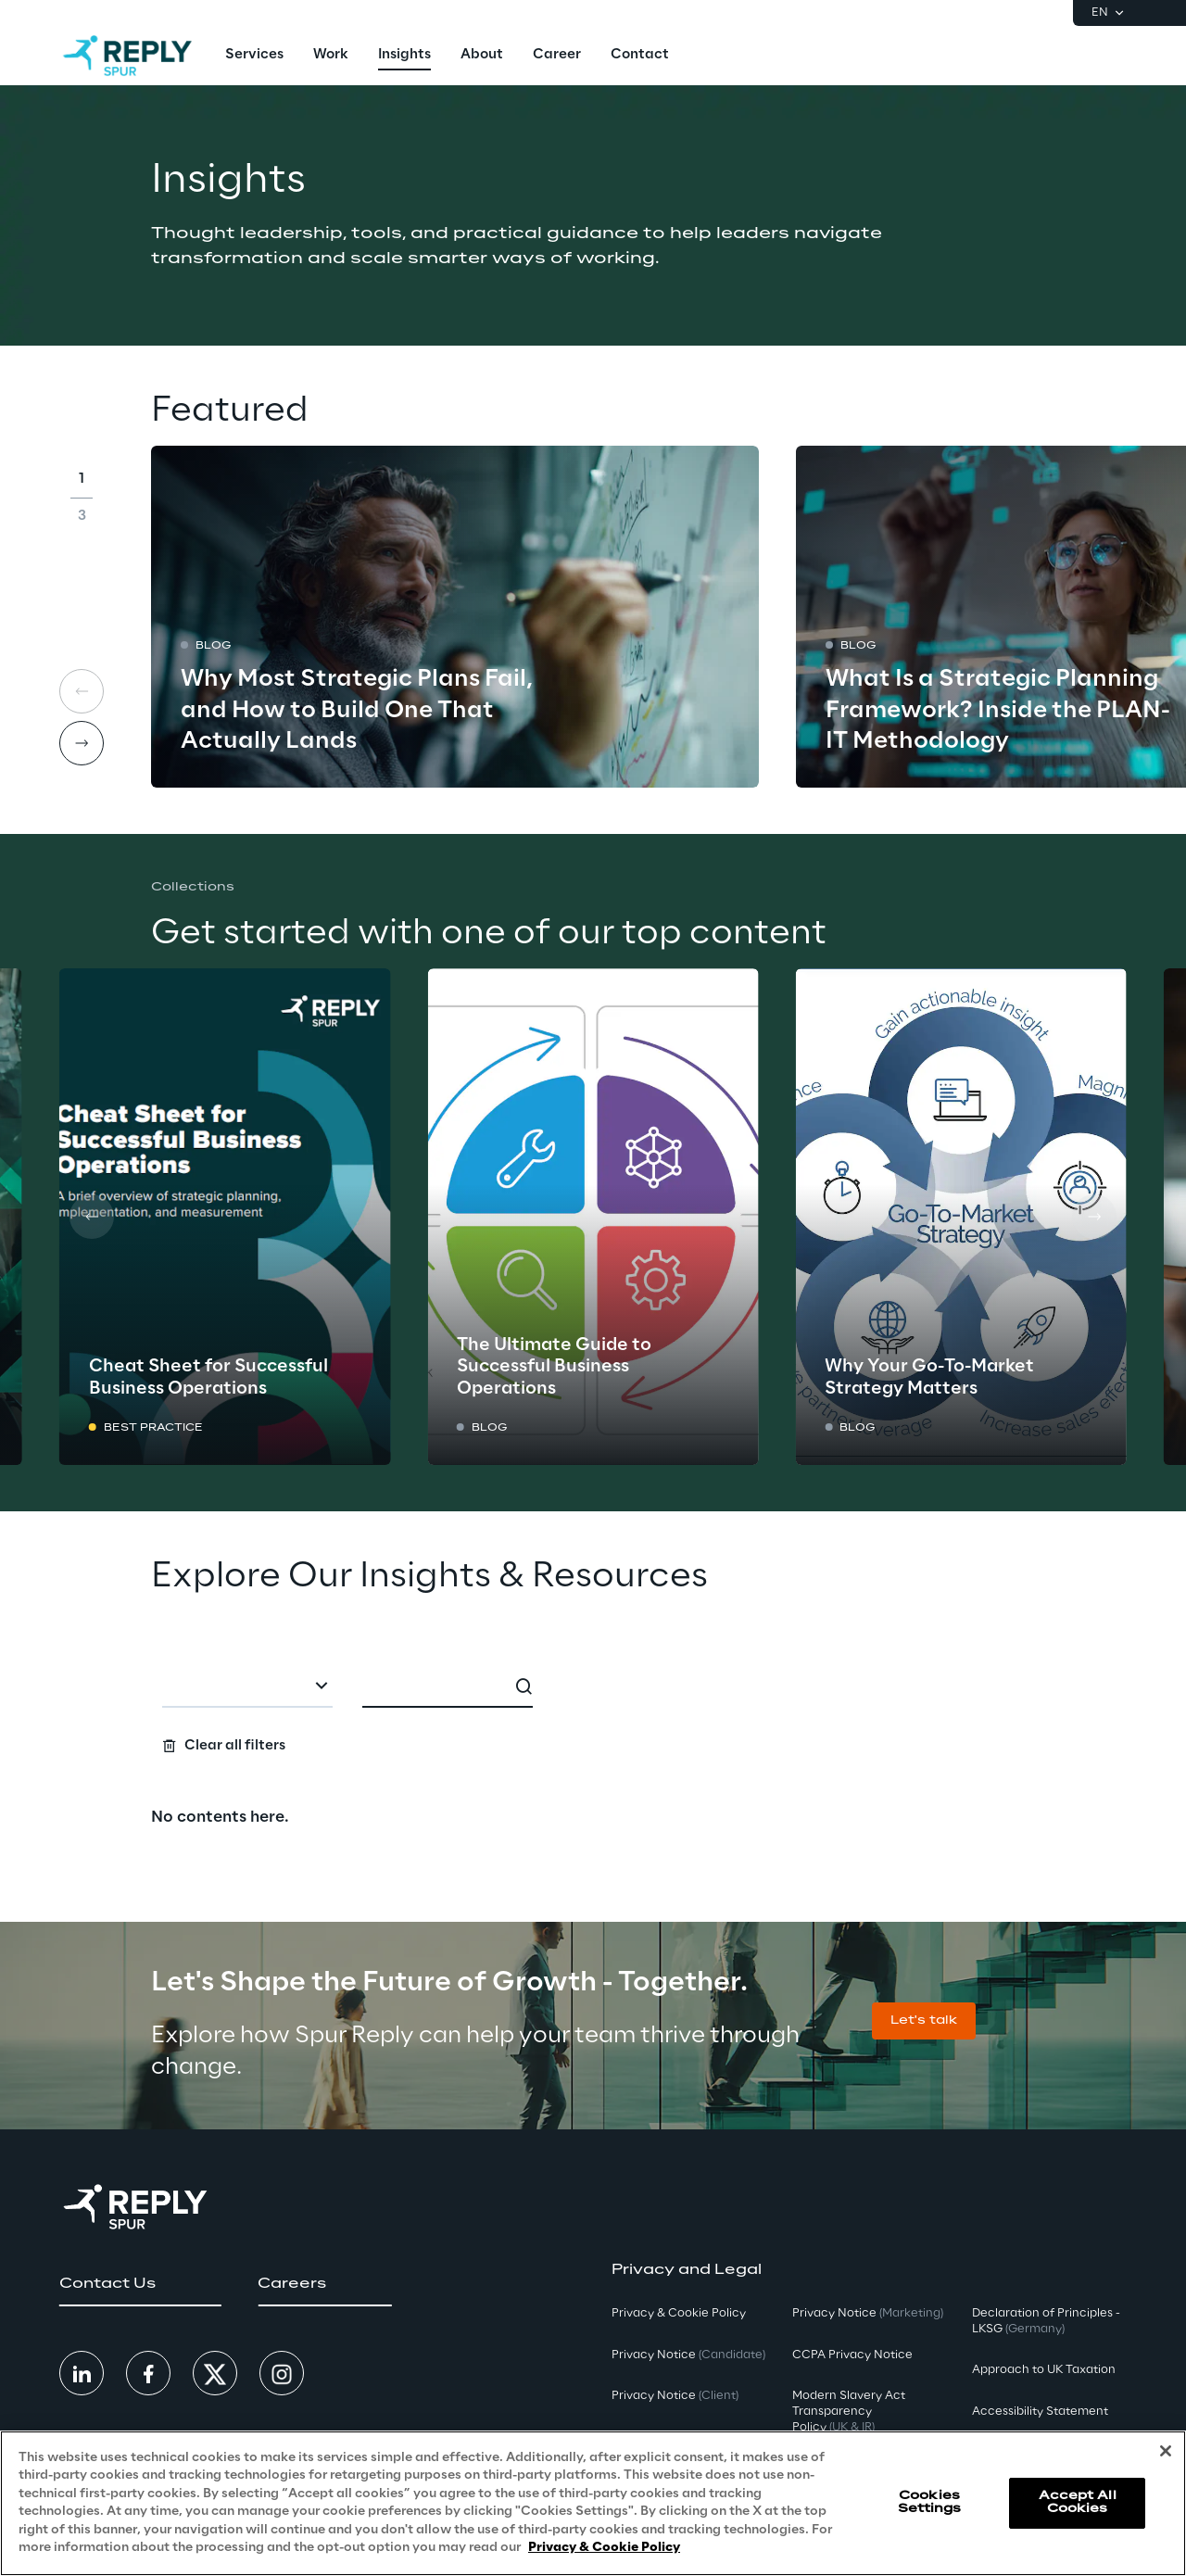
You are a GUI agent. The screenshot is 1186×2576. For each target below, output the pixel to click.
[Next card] (81, 743)
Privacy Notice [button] (688, 2355)
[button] (924, 2021)
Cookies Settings (930, 2506)
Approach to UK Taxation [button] (1044, 2370)
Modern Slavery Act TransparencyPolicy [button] (848, 2411)
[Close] (1165, 2454)
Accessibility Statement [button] (1040, 2412)
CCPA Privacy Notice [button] (852, 2355)
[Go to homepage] (127, 55)
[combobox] (247, 1687)
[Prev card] (91, 1216)
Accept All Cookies (1078, 2506)
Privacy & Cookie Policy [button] (679, 2313)
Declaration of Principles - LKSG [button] (1046, 2321)
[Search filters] (592, 1711)
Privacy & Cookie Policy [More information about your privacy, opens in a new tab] (604, 2551)
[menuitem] (254, 55)
